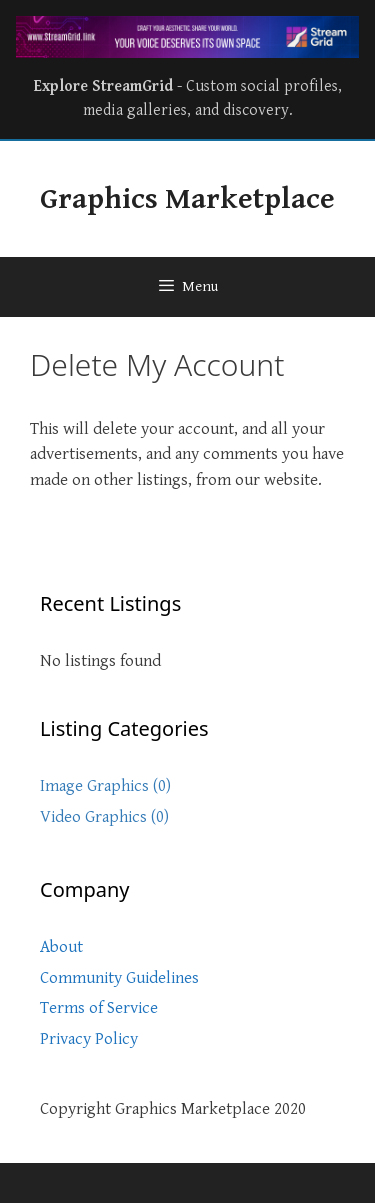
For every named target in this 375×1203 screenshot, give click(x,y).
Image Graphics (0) (105, 786)
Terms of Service (99, 1008)
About (61, 947)
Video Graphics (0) (104, 817)
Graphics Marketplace (187, 199)
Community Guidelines (119, 978)
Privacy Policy (89, 1039)
